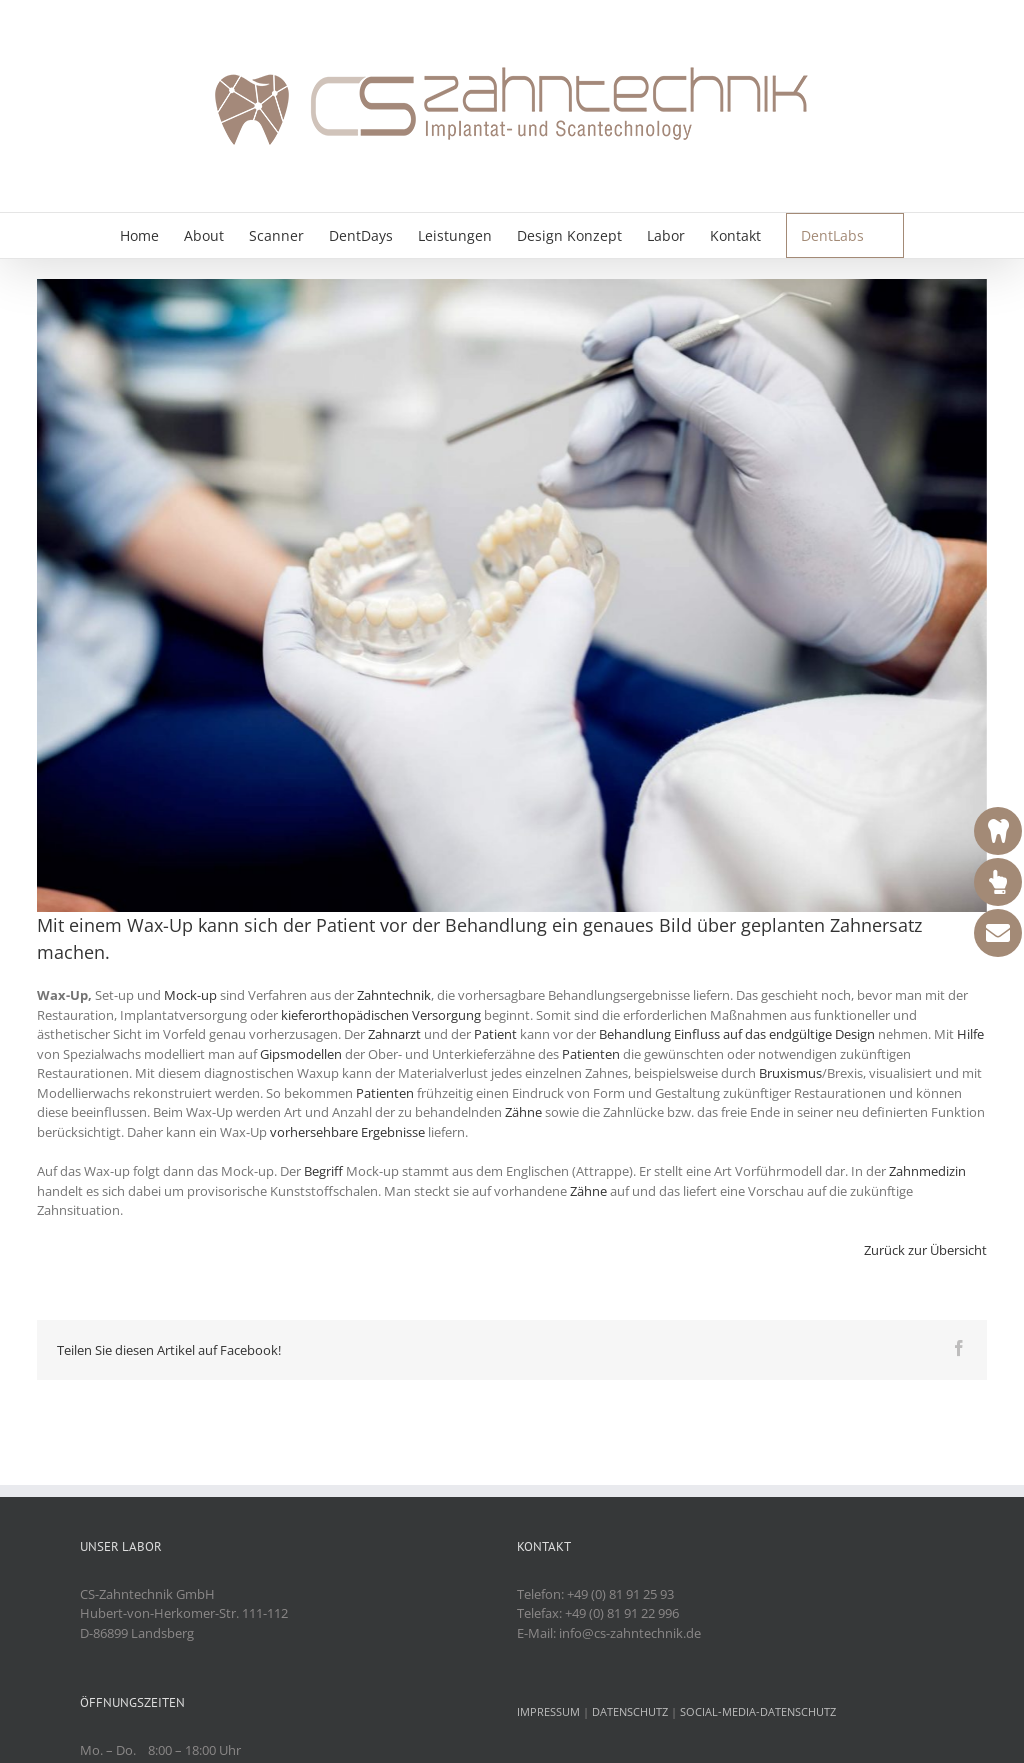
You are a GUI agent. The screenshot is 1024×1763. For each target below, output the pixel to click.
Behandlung (496, 925)
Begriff (323, 1171)
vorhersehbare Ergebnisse (349, 1132)
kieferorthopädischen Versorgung (381, 1015)
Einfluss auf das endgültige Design (774, 1034)
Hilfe (970, 1034)
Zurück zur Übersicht (925, 1250)
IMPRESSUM (548, 1711)
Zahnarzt (394, 1034)
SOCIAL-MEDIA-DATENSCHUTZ (758, 1711)
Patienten (591, 1054)
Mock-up (190, 995)
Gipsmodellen (301, 1054)
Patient (345, 925)
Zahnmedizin (927, 1171)
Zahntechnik (394, 995)
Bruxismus (790, 1073)
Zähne (523, 1112)
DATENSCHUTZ (630, 1711)
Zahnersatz (876, 925)
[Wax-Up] (512, 595)
